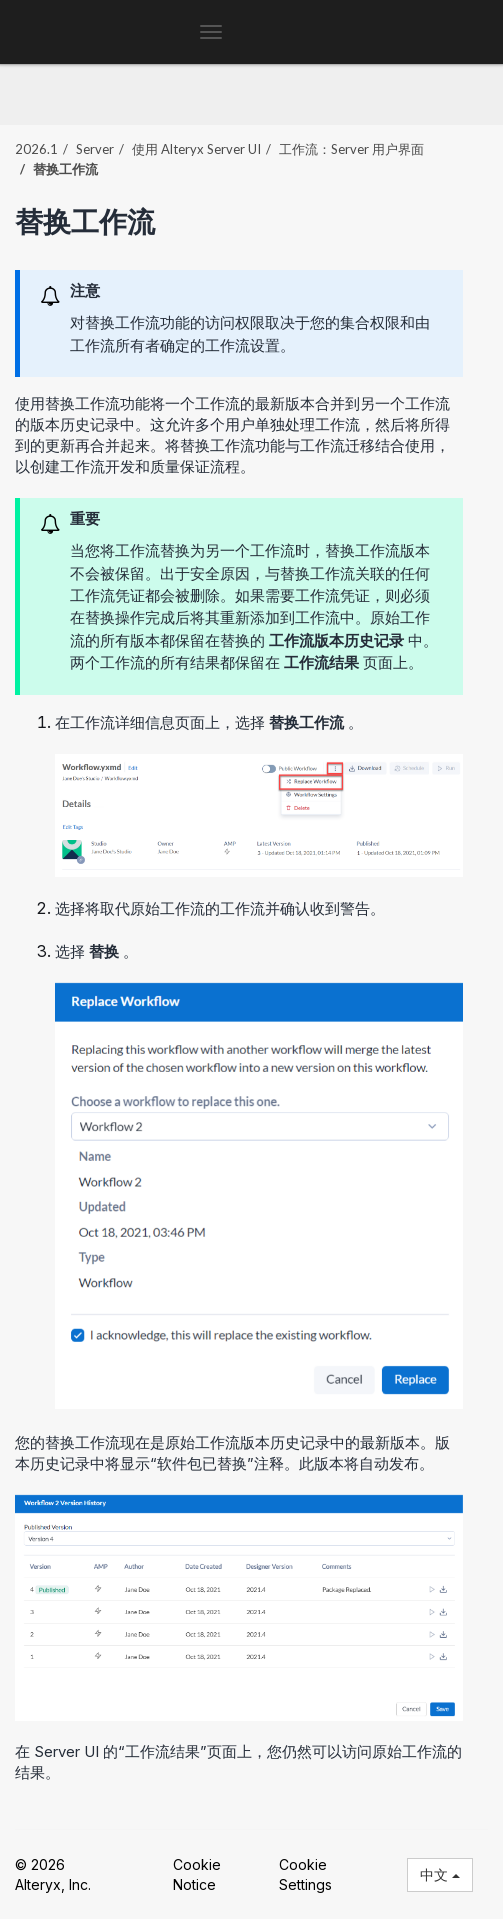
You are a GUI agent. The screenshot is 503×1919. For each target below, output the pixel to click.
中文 (440, 1874)
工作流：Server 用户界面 (351, 149)
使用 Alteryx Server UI (196, 149)
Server (95, 149)
